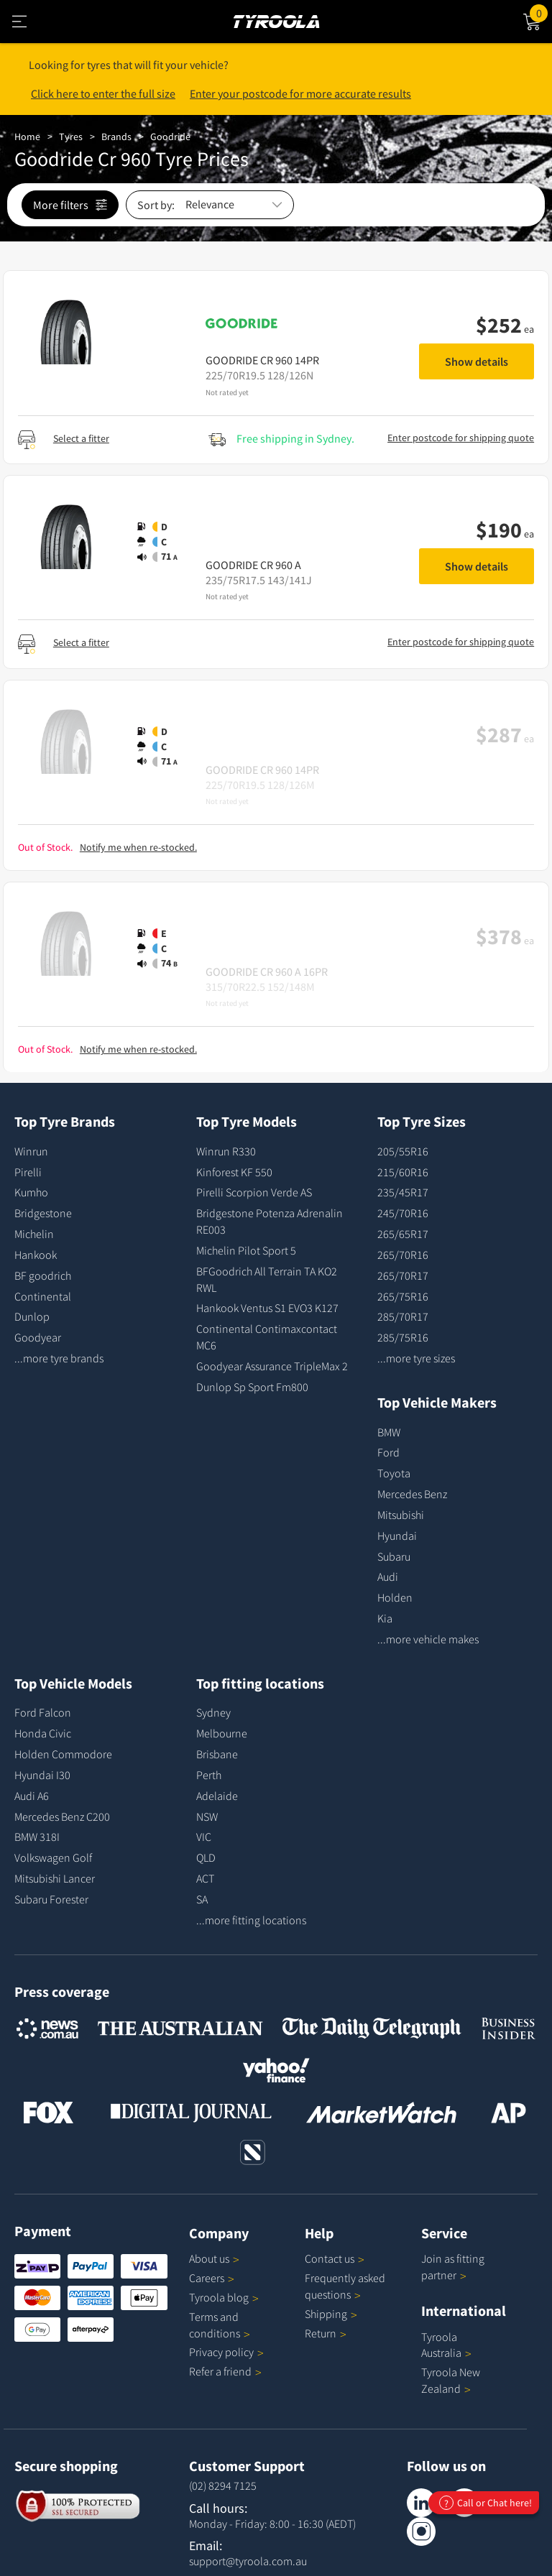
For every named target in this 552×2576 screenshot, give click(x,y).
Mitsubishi (400, 1515)
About (214, 2258)
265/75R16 (402, 1296)
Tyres (71, 136)
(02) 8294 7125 (223, 2485)
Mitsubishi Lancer (54, 1878)
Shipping (326, 2314)
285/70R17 (402, 1316)
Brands (116, 136)
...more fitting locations (251, 1920)
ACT (205, 1878)
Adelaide (217, 1795)
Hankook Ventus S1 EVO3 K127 (267, 1308)
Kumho (31, 1192)
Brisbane (217, 1754)
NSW (207, 1816)
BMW (388, 1432)
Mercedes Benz (412, 1494)
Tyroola (224, 2297)
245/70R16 (402, 1213)
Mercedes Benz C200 (62, 1816)
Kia (384, 1618)
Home (27, 136)
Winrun (31, 1151)
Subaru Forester (51, 1899)
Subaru (393, 1556)
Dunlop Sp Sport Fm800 (252, 1387)
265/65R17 (402, 1234)
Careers (206, 2278)
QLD (206, 1857)
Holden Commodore (63, 1754)
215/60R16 (402, 1172)
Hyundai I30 (42, 1775)
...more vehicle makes (428, 1639)
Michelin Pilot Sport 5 (246, 1250)
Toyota (393, 1473)
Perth (208, 1775)
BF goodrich (42, 1275)
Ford (388, 1452)
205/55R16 (402, 1151)
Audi (387, 1576)
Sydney (213, 1712)
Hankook (35, 1254)
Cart (541, 12)
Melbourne (221, 1733)
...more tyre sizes (416, 1358)
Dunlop (32, 1316)
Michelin (34, 1234)
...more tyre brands (59, 1358)
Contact (334, 2258)
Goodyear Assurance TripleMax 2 (272, 1366)
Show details (476, 361)
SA (202, 1899)
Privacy (226, 2352)
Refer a (225, 2371)
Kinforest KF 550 (234, 1172)
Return (320, 2333)
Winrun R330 (226, 1151)
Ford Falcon (42, 1712)
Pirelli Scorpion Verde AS (254, 1192)
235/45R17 (402, 1192)
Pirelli (28, 1172)
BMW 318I (37, 1836)
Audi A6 (31, 1795)
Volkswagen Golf (53, 1857)
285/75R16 (402, 1337)
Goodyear (37, 1337)
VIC (203, 1836)
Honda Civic (42, 1733)
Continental (42, 1296)
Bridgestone (43, 1213)
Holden (395, 1597)
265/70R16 (402, 1254)
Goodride (170, 136)
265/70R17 (402, 1275)
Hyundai (397, 1535)
